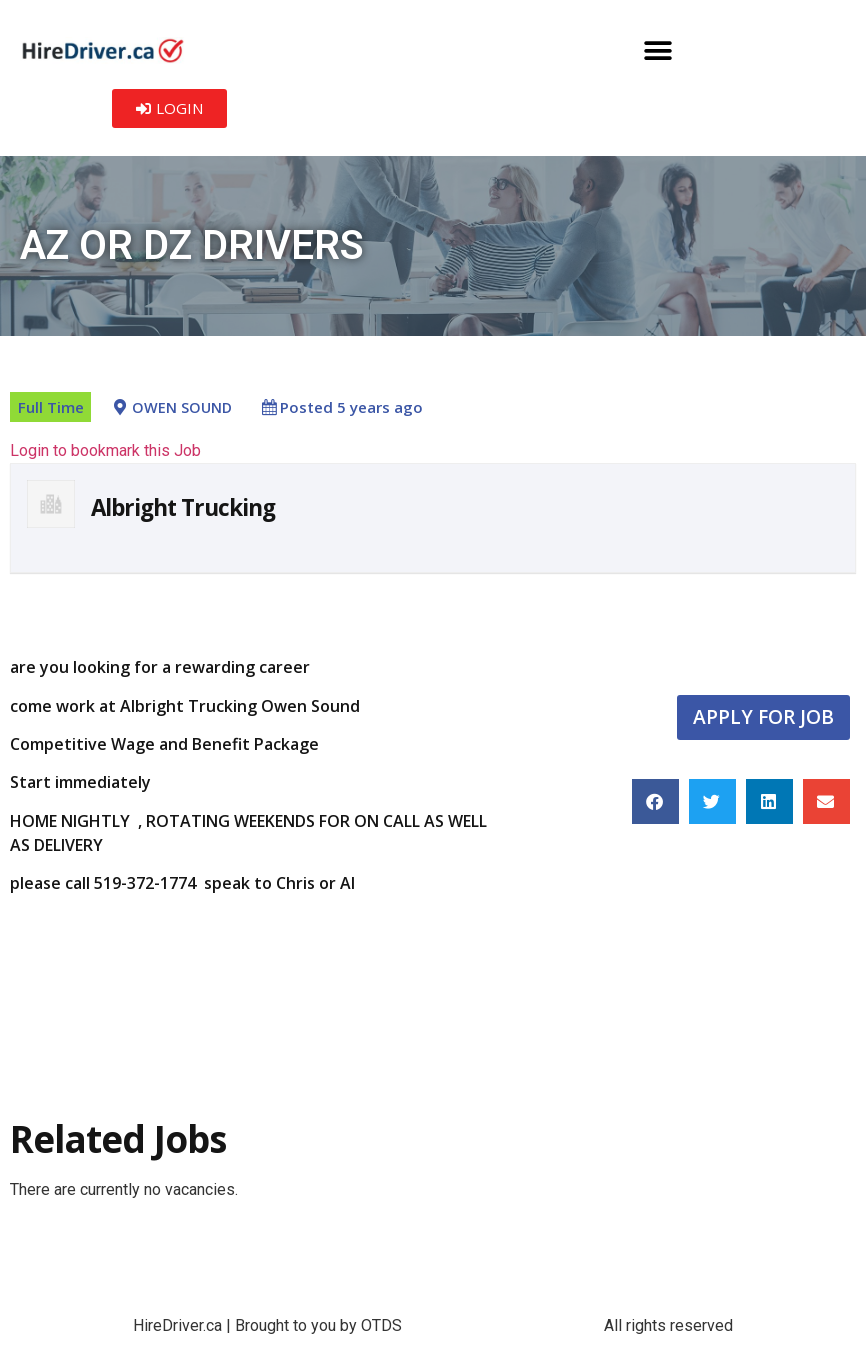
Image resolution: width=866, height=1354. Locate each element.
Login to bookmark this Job (105, 450)
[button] (658, 50)
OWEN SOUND (182, 407)
